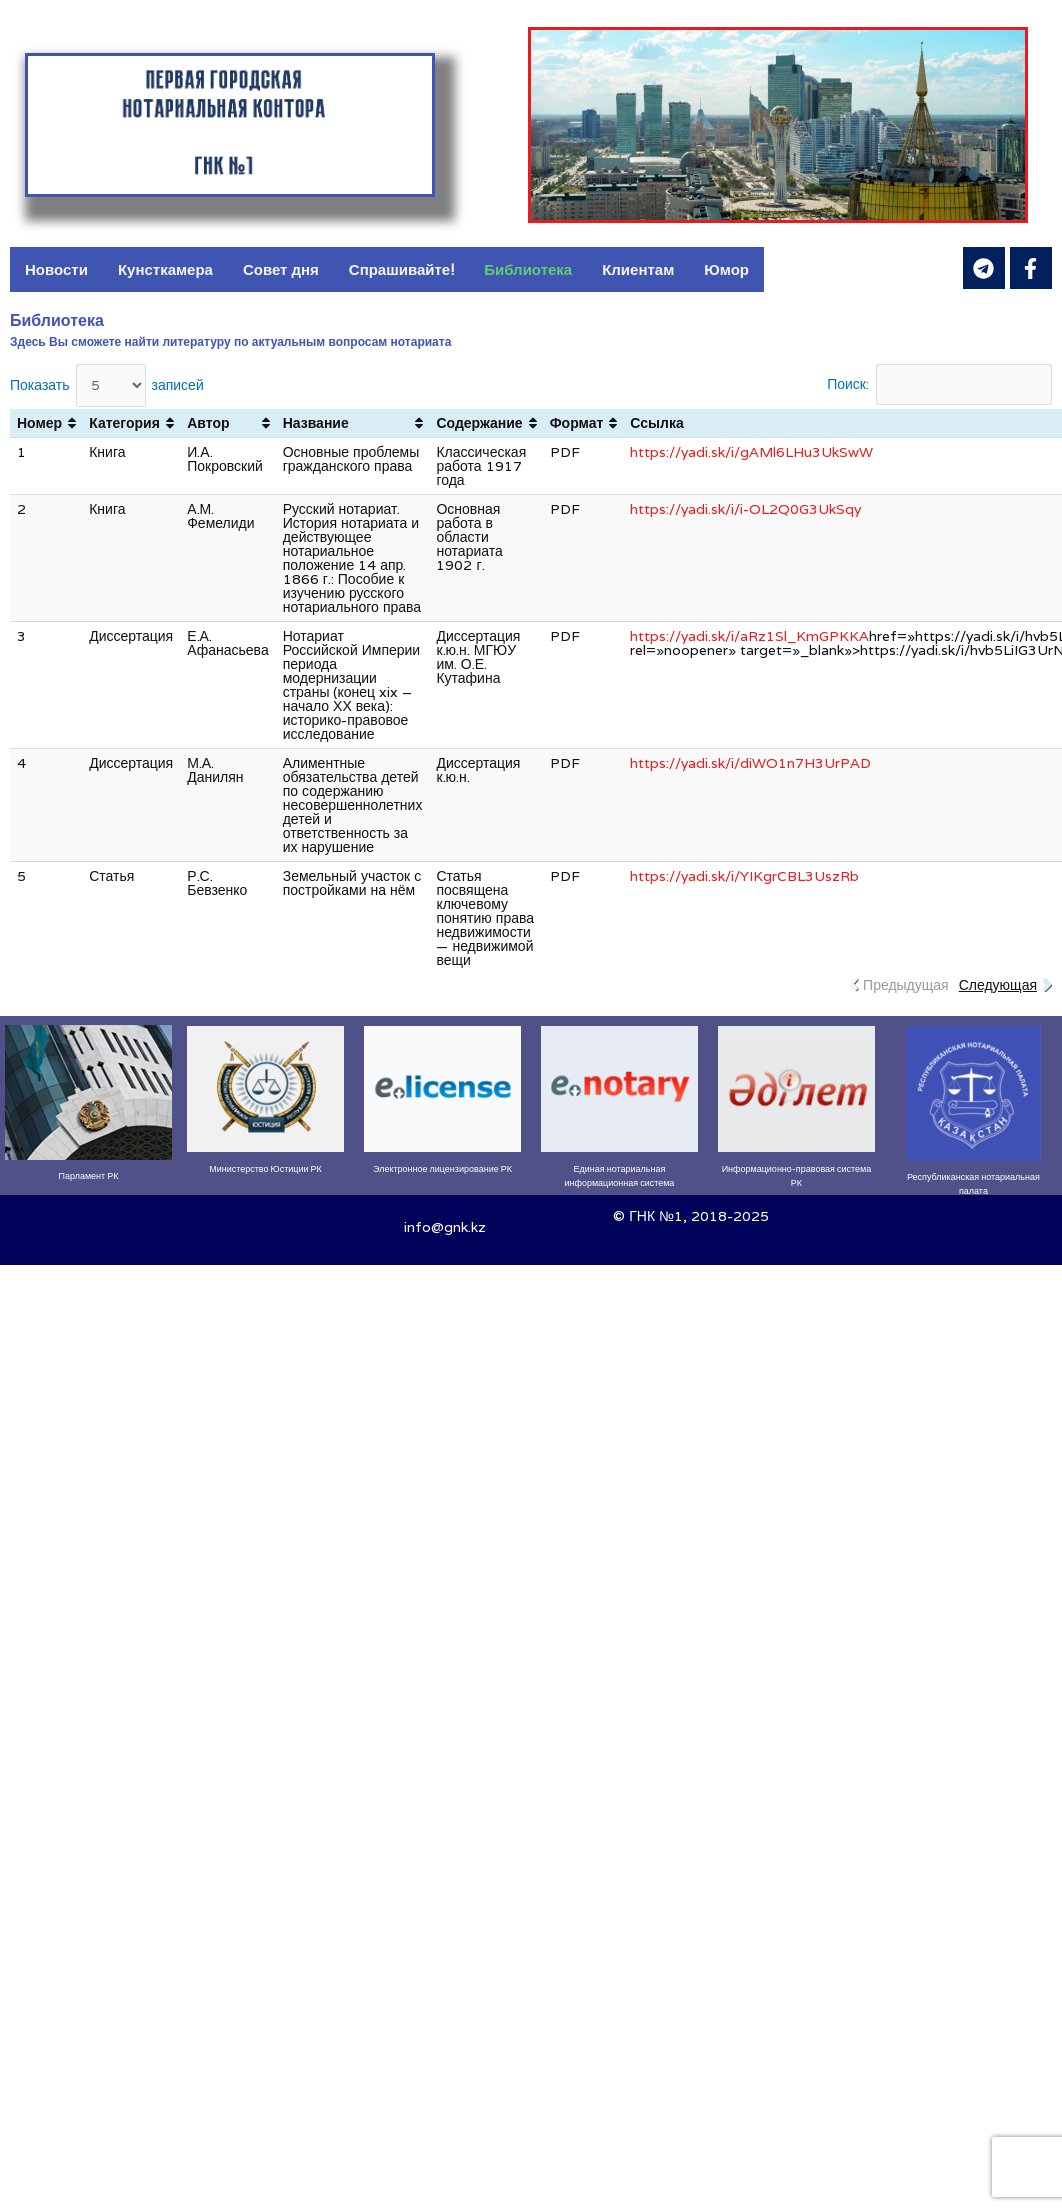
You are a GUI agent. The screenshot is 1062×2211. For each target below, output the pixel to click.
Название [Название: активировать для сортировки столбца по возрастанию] (316, 423)
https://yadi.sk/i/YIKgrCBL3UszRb (744, 876)
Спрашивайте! (401, 269)
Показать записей (107, 385)
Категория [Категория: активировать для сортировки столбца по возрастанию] (124, 423)
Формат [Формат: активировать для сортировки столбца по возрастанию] (577, 423)
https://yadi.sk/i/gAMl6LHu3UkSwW (751, 452)
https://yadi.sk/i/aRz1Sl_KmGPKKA (749, 636)
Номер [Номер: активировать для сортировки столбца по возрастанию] (39, 423)
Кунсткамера (165, 269)
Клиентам (638, 269)
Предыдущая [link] (906, 985)
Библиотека (528, 269)
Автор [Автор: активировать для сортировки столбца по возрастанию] (208, 423)
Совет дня (281, 269)
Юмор (726, 269)
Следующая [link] (998, 985)
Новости (56, 269)
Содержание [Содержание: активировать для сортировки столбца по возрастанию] (479, 423)
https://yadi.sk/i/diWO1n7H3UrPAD (750, 763)
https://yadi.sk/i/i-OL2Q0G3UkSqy (745, 509)
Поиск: (939, 384)
